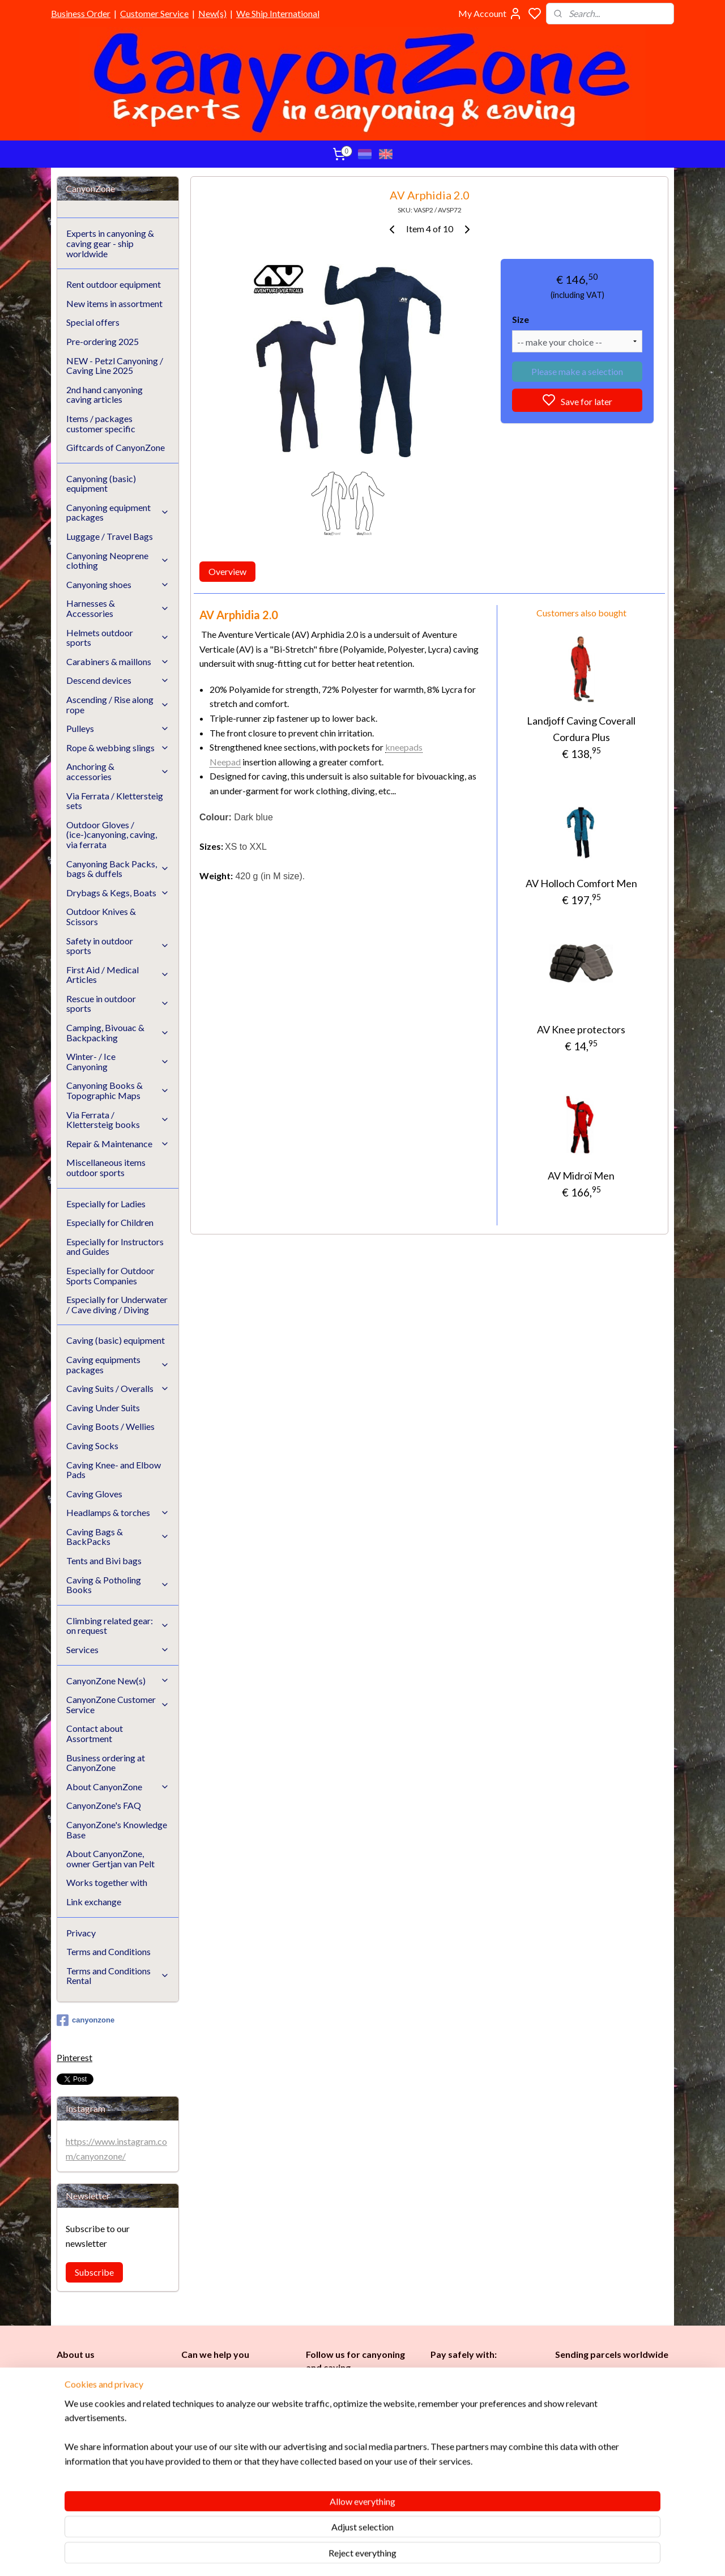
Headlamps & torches (117, 1512)
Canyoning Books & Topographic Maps (117, 1090)
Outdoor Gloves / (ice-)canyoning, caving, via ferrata (111, 834)
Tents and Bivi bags (104, 1560)
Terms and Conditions (108, 1951)
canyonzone (85, 2020)
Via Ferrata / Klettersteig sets (114, 800)
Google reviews (226, 2478)
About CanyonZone (117, 1786)
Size (520, 319)
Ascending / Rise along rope (117, 704)
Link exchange (93, 1901)
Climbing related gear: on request (117, 1625)
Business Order (80, 13)
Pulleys (117, 728)
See (145, 2490)
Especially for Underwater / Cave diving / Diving (117, 1304)
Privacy (81, 1932)
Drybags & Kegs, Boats (117, 892)
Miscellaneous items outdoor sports (106, 1167)
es (327, 2445)
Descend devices (117, 680)
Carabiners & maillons (117, 661)
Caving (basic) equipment (115, 1340)
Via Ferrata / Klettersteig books (117, 1119)
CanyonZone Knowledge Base (237, 2452)
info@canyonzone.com (229, 2401)
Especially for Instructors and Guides (115, 1246)
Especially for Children (109, 1222)
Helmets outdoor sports (117, 637)
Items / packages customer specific (100, 423)
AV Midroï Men (581, 1175)
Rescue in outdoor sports (117, 1003)
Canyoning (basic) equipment (101, 483)
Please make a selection (577, 371)
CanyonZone (114, 2376)
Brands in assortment (471, 2428)
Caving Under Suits (103, 1407)
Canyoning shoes (117, 584)
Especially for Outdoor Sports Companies (110, 1275)
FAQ (189, 2464)
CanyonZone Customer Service (117, 1704)
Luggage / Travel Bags (109, 536)
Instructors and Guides (351, 2458)
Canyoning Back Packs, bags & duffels (117, 868)
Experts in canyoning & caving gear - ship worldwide (110, 243)
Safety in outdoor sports (117, 945)
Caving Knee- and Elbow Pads (113, 1469)
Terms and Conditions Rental (117, 1975)
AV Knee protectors (581, 1029)
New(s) (212, 13)
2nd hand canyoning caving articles (104, 394)
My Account (490, 13)
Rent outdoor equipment (113, 284)
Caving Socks (92, 1445)
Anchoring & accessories (117, 771)
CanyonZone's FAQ (103, 1805)
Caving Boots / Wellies (110, 1426)
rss (416, 2555)
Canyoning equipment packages (117, 512)
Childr (351, 2445)
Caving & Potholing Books (117, 1584)
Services (117, 1649)
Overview (227, 571)
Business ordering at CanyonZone (105, 1762)
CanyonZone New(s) (117, 1680)
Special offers (93, 322)
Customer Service (154, 13)
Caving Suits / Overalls (117, 1388)
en (367, 2445)
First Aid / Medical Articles (117, 974)
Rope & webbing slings (117, 747)
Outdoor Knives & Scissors (101, 916)
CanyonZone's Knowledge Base (116, 1829)
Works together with (106, 1882)
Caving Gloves (94, 1493)
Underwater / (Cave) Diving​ (359, 2483)
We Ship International (277, 13)
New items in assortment (114, 303)
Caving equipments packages (117, 1364)
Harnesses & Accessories (117, 608)
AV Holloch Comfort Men (581, 883)
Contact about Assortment (94, 1733)
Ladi (315, 2445)
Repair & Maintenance (117, 1143)
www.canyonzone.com (232, 2414)
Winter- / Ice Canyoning (117, 1061)
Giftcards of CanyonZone (115, 447)
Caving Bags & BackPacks (117, 1536)
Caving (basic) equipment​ (353, 2419)
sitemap (396, 2555)
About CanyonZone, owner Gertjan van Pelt (110, 1858)
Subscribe (94, 2272)
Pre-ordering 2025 (102, 341)
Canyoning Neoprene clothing (117, 560)
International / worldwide (600, 2396)
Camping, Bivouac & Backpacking (117, 1032)
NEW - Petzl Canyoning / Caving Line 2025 (114, 365)
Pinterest (74, 2057)
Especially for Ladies (106, 1203)
